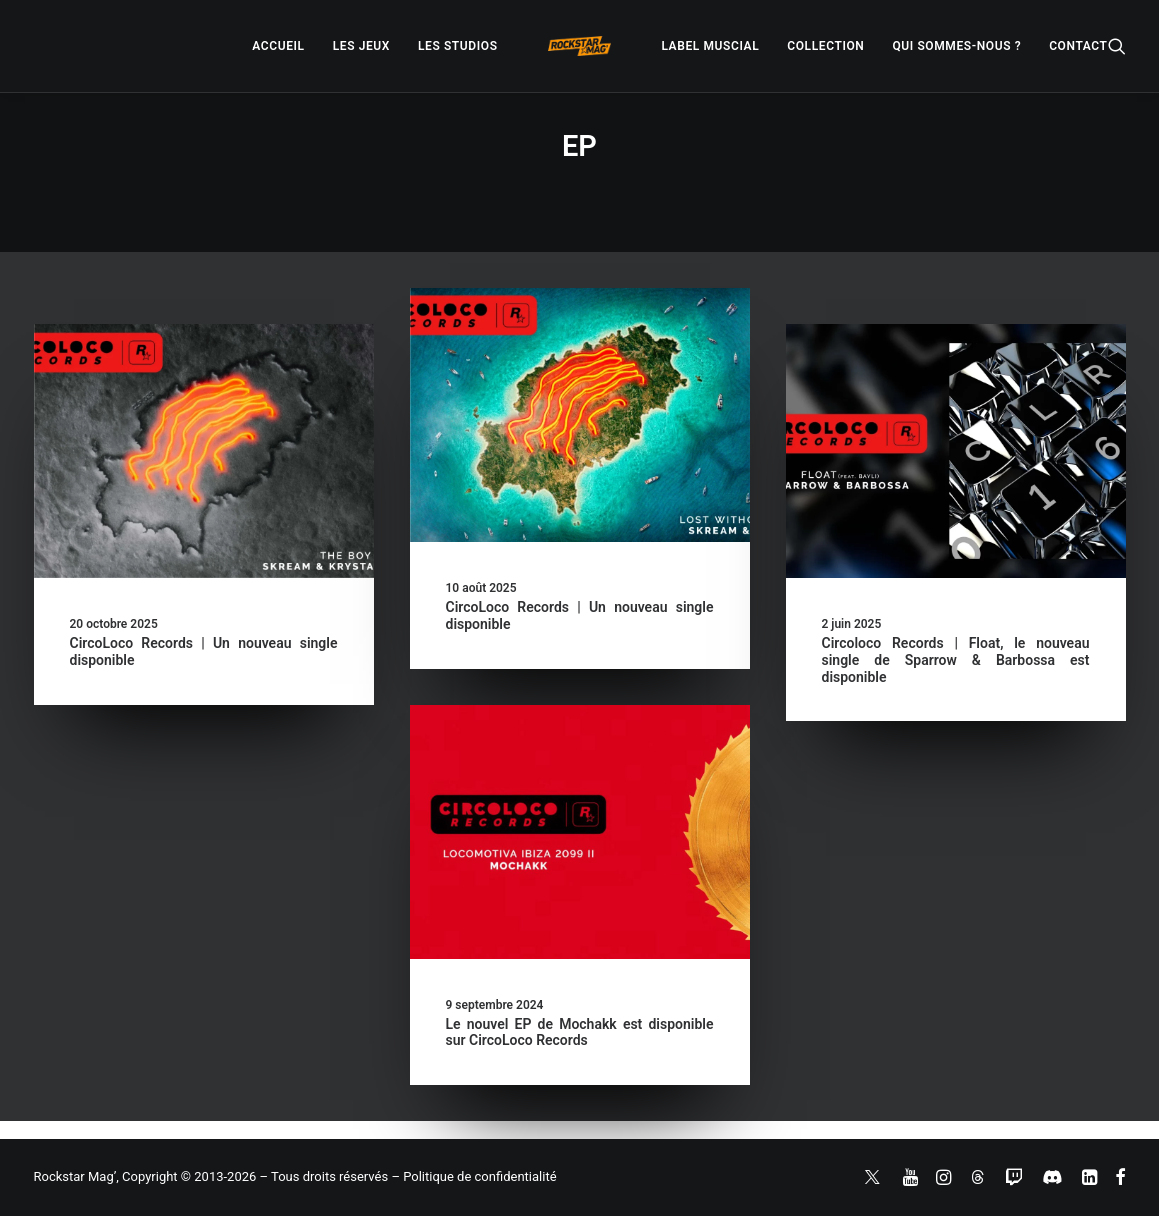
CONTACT (1078, 46)
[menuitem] (278, 46)
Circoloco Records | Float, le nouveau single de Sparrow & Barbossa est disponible (956, 660)
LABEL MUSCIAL (710, 46)
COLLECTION (825, 46)
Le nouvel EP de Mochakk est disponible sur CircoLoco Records (580, 1032)
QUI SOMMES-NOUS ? (956, 46)
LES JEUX (361, 46)
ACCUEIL (278, 46)
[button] (1117, 46)
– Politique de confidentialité (473, 1176)
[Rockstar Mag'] (580, 46)
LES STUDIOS (458, 46)
